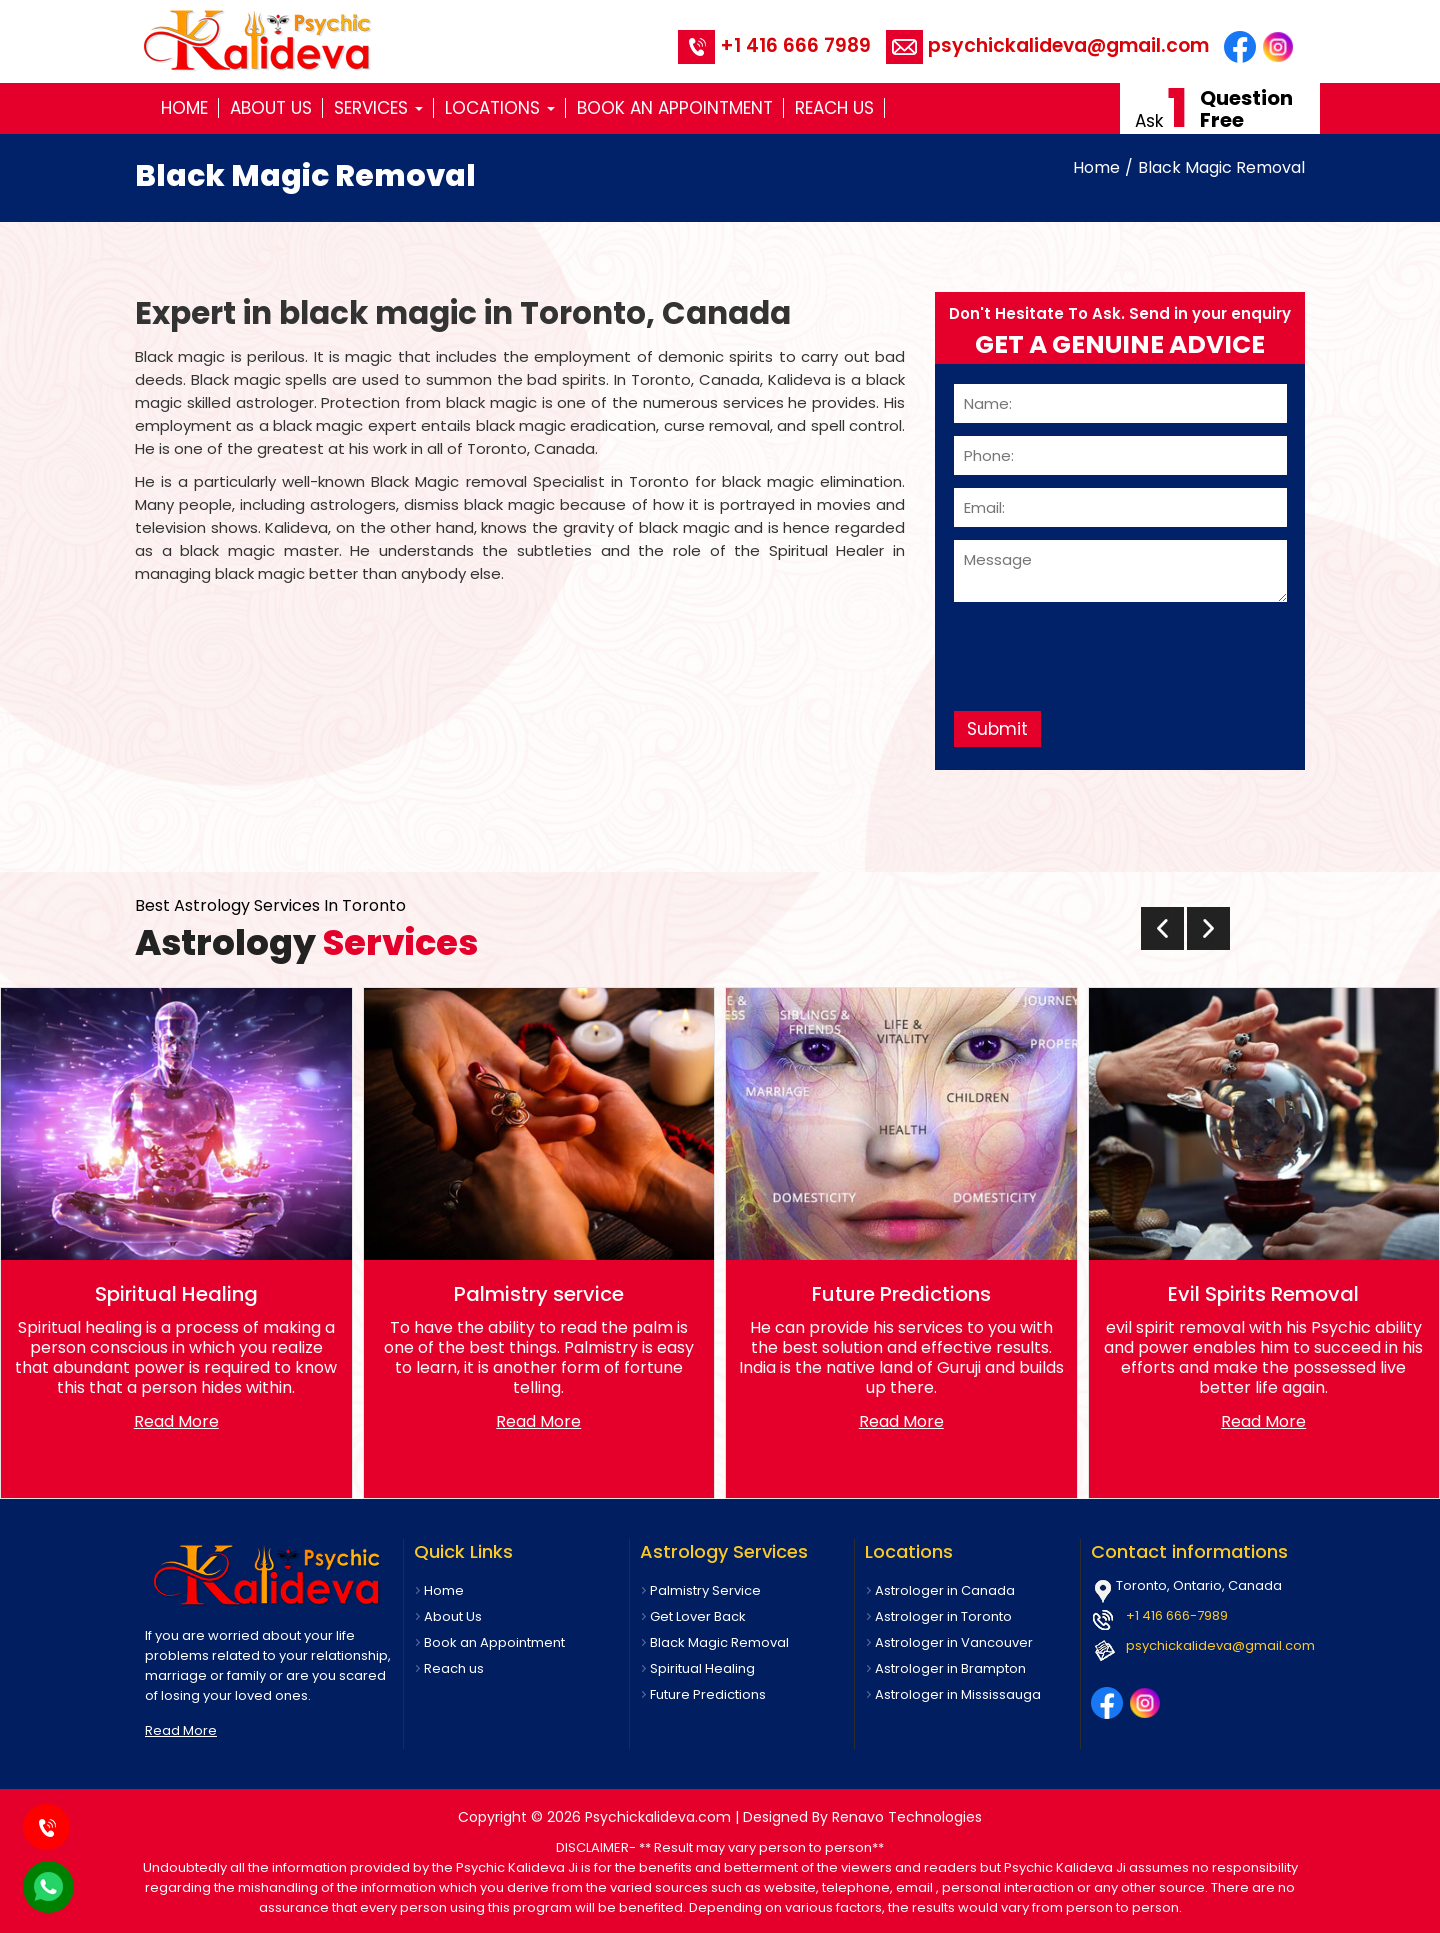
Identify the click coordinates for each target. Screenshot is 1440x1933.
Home (184, 108)
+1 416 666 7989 (774, 45)
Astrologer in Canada (945, 1590)
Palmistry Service (705, 1590)
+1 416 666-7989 (1177, 1615)
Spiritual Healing (702, 1668)
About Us (271, 108)
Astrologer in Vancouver (954, 1642)
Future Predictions (708, 1694)
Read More (176, 1421)
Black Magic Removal (1221, 167)
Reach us (834, 108)
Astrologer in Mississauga (958, 1694)
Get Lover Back (698, 1616)
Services (378, 108)
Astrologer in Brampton (950, 1668)
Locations (500, 108)
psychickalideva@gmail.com (1047, 45)
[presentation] (1106, 649)
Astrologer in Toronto (943, 1616)
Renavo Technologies (907, 1817)
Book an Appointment (675, 108)
